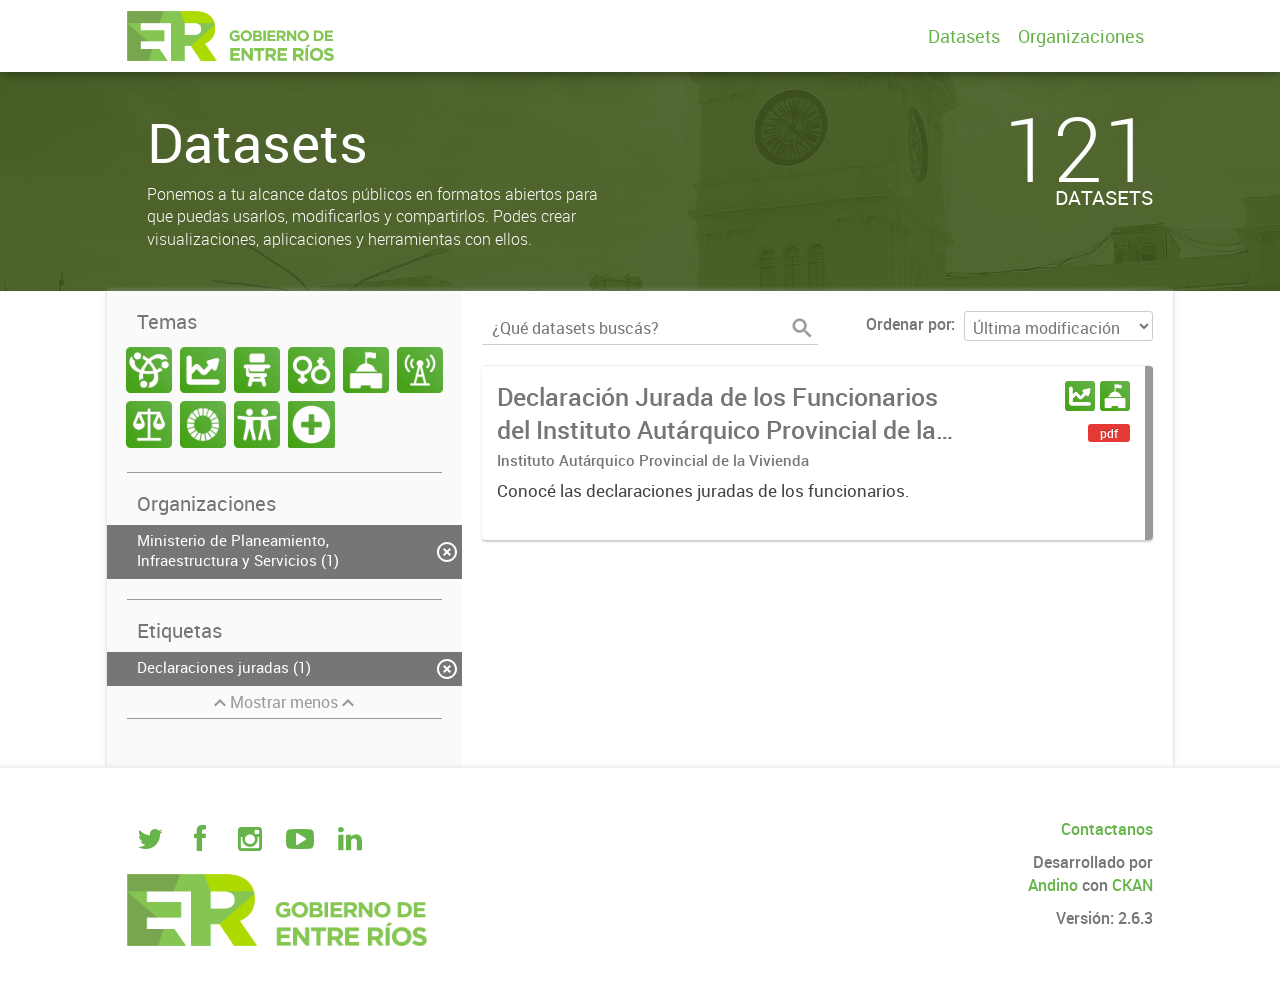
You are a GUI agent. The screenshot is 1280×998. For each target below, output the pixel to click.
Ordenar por (908, 324)
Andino (1053, 885)
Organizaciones (1081, 36)
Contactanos (1107, 829)
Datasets (964, 36)
